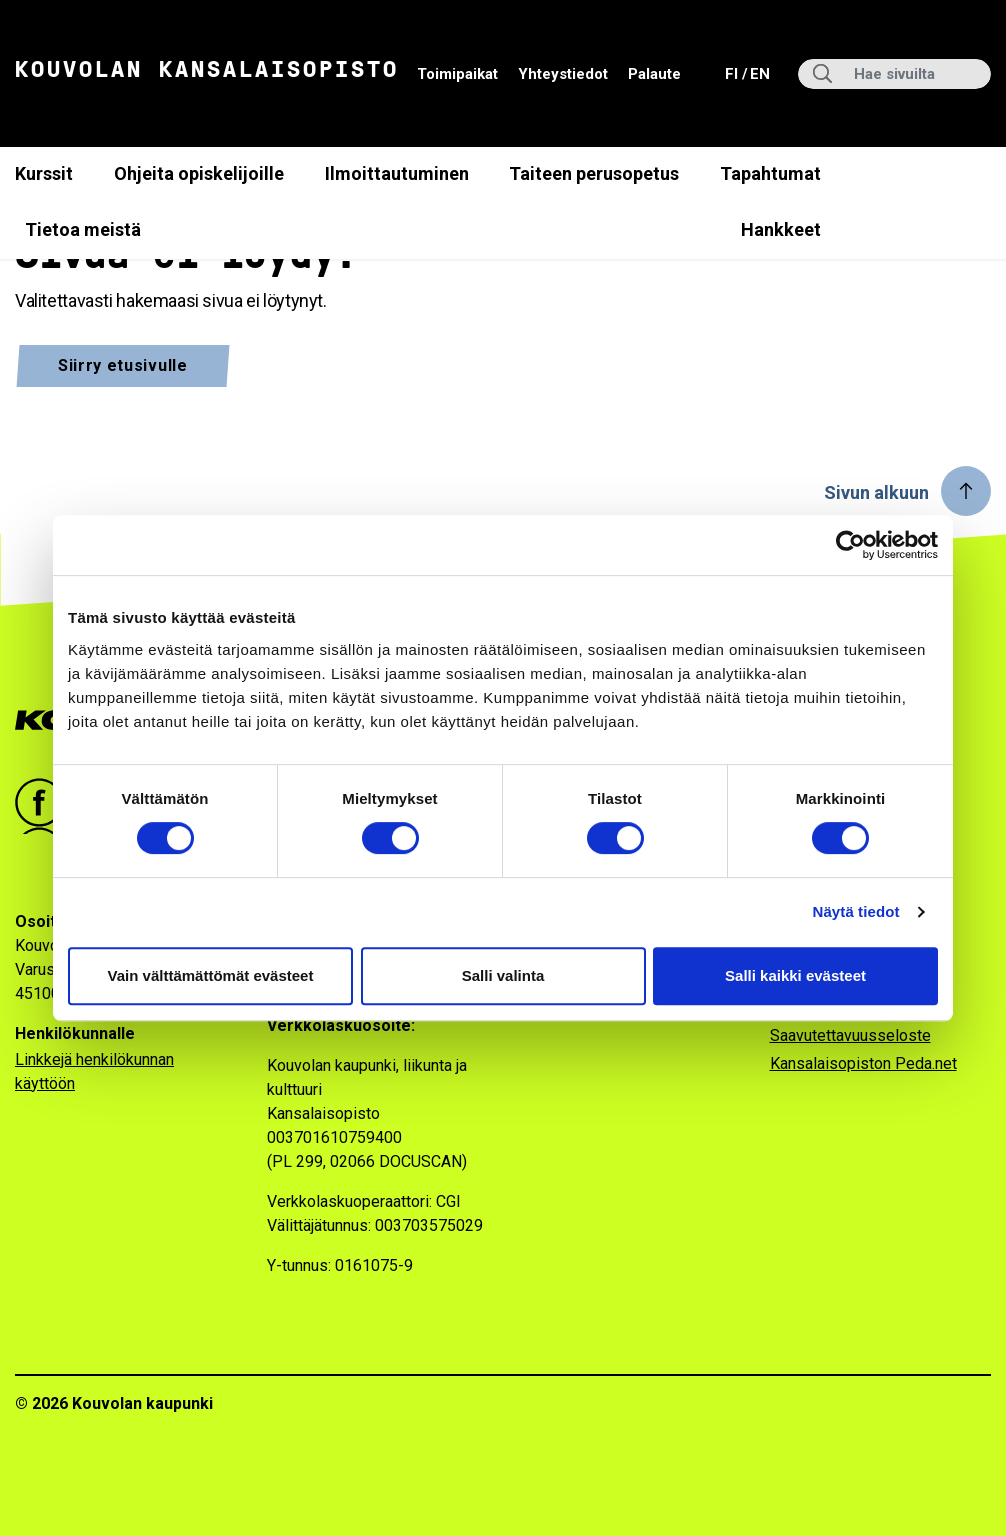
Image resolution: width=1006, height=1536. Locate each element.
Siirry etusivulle (123, 365)
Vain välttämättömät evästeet (211, 975)
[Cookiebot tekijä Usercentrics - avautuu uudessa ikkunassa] (850, 545)
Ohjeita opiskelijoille (199, 173)
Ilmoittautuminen (397, 173)
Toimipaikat (457, 74)
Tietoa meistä (83, 229)
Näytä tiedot (856, 911)
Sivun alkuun (876, 492)
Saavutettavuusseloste (850, 1035)
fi (734, 72)
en (759, 72)
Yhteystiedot (563, 74)
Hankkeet (781, 229)
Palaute (654, 74)
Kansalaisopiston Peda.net (863, 1063)
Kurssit (44, 173)
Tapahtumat (770, 173)
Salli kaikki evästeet (795, 975)
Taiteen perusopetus (594, 173)
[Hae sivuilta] (894, 74)
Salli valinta (503, 975)
